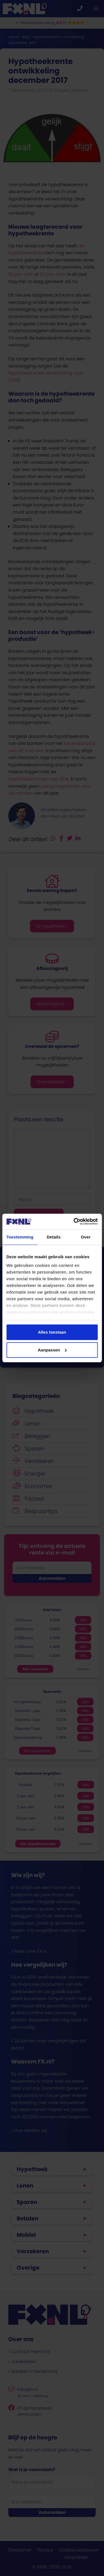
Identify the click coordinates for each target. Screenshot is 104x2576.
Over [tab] (86, 1237)
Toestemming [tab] (20, 1237)
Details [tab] (53, 1237)
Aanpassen (52, 1350)
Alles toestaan (52, 1332)
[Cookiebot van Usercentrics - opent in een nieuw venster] (74, 1221)
